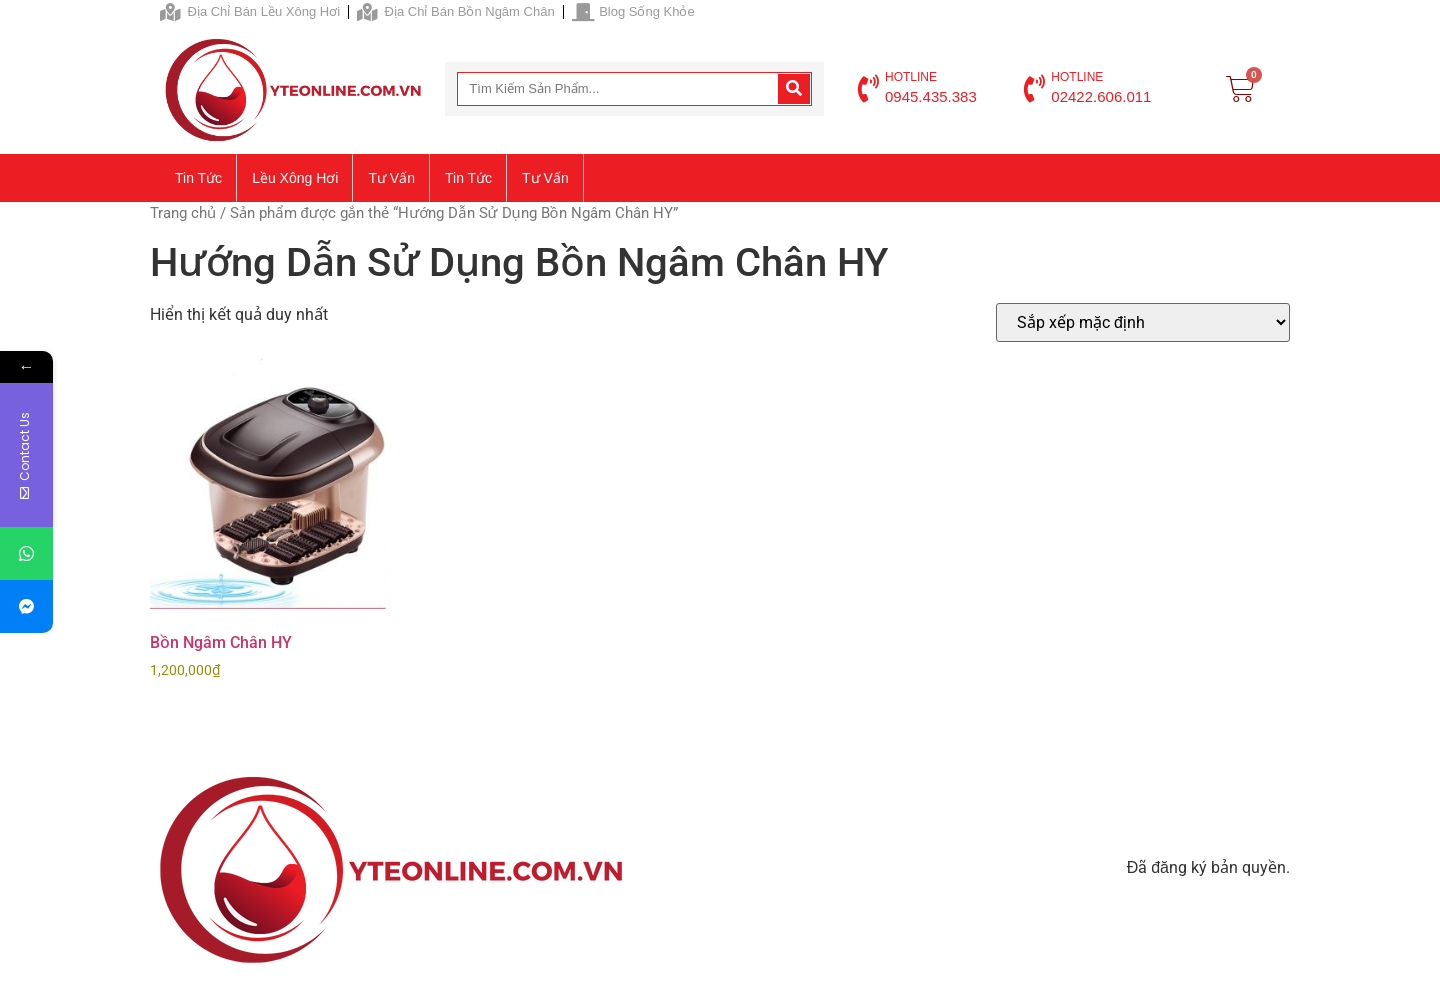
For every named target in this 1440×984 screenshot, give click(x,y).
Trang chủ (183, 213)
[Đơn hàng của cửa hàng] (1143, 322)
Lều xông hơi (295, 178)
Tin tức (198, 178)
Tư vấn (391, 178)
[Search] (794, 89)
